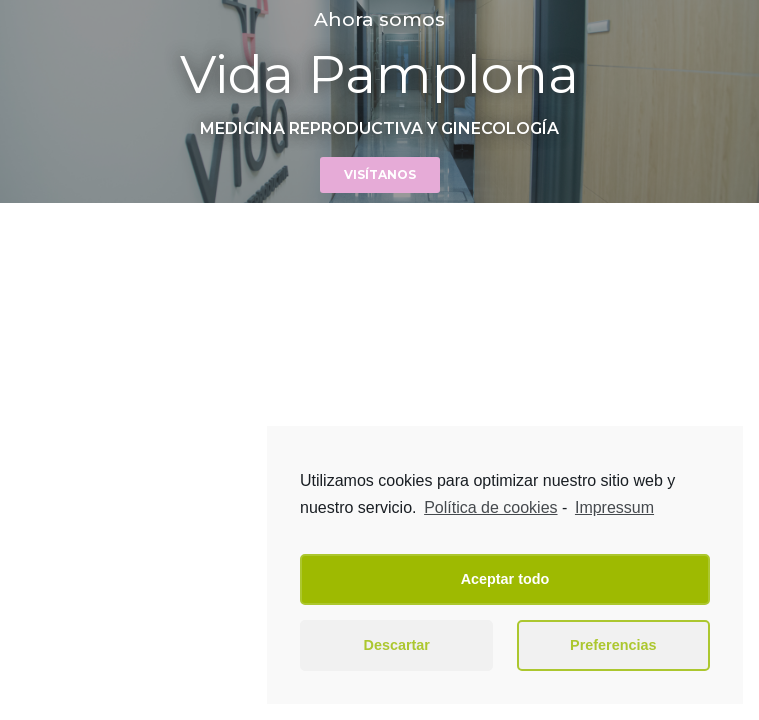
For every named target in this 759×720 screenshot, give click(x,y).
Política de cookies (490, 507)
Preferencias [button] (613, 645)
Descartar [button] (397, 645)
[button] (380, 175)
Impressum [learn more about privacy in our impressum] (614, 507)
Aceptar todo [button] (505, 579)
